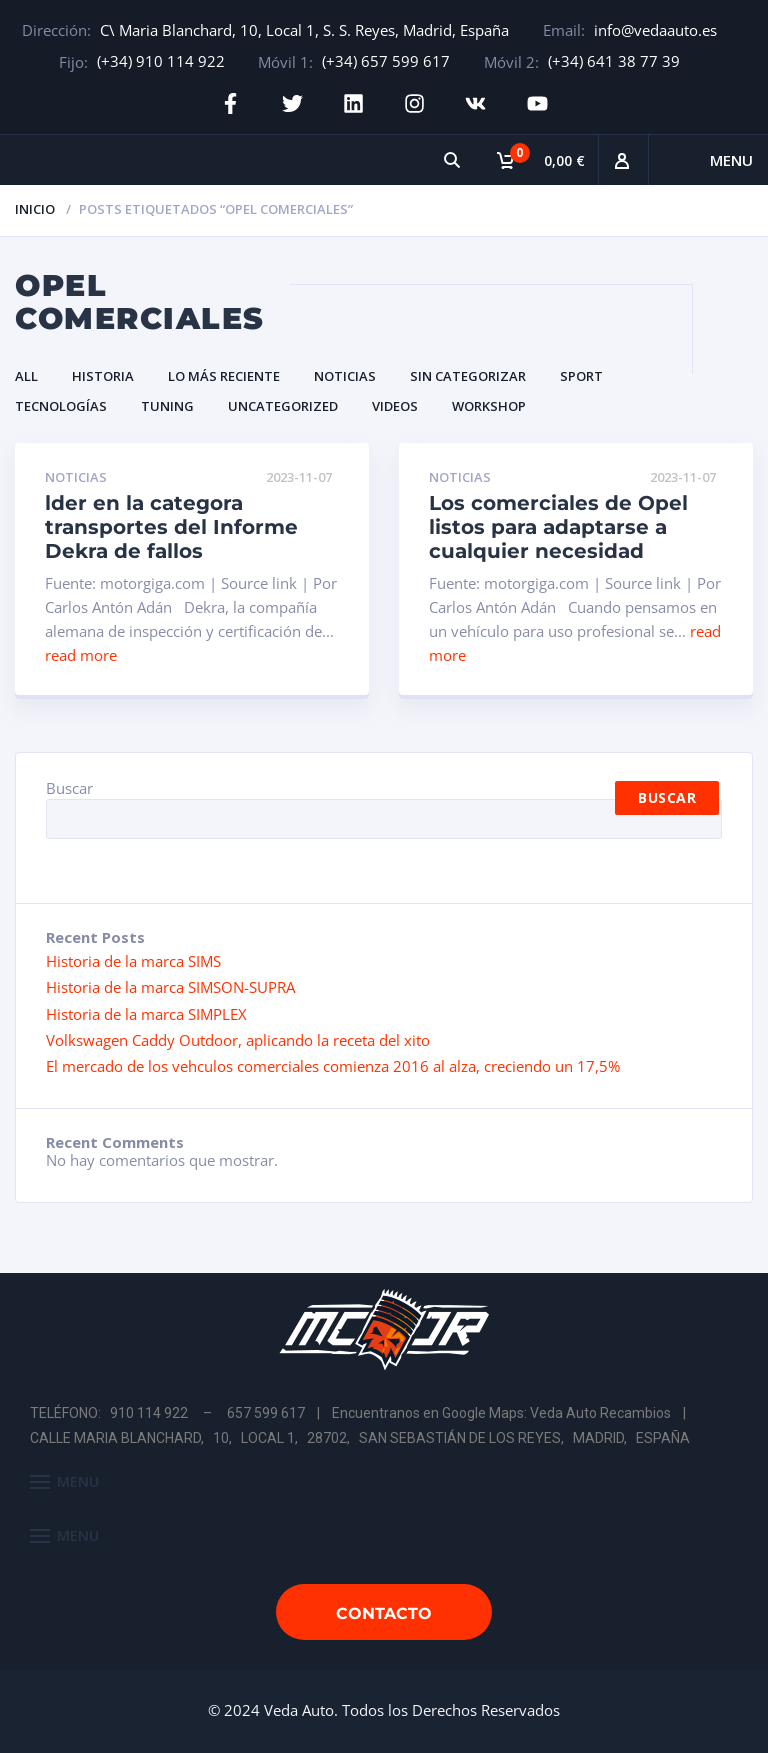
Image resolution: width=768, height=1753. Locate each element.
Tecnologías (61, 406)
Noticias (345, 375)
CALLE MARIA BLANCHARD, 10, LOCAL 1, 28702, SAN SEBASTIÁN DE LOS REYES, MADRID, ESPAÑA (360, 1438)
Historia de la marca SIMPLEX (146, 1013)
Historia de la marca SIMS (133, 960)
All (26, 375)
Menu (731, 160)
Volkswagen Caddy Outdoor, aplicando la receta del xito (238, 1040)
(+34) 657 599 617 (386, 61)
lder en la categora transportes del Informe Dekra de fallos (171, 527)
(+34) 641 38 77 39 (614, 61)
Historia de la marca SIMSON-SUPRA (170, 987)
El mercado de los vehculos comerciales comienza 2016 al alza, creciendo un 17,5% (333, 1066)
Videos (395, 406)
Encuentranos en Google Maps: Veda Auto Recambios (501, 1412)
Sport (581, 375)
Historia (103, 375)
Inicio (35, 209)
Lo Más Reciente (224, 375)
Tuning (167, 406)
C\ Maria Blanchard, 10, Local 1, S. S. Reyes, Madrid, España (304, 30)
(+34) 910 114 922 (161, 61)
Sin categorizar (468, 375)
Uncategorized (283, 406)
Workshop (489, 406)
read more (81, 655)
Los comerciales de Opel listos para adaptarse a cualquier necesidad (558, 527)
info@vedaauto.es (655, 30)
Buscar (69, 788)
